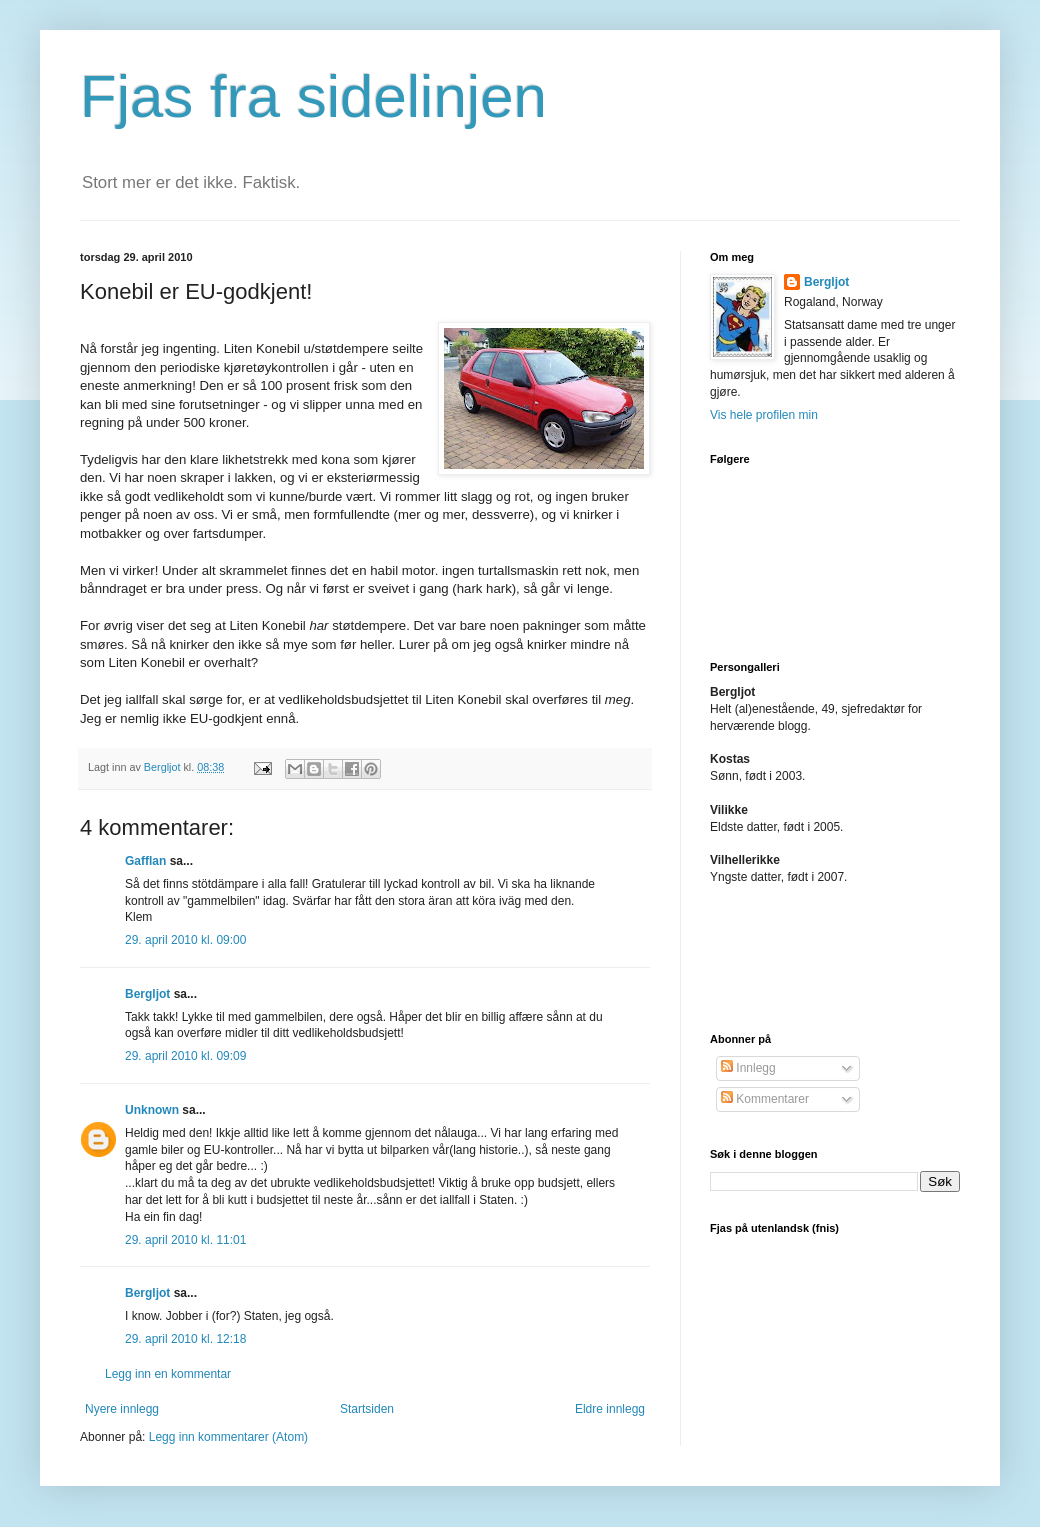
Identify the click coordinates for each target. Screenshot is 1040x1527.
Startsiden (367, 1409)
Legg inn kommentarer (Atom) (228, 1437)
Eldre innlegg (610, 1409)
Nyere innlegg (122, 1409)
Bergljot (147, 994)
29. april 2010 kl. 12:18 (185, 1339)
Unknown (152, 1110)
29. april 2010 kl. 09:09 (185, 1056)
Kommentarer (765, 1099)
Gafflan (145, 861)
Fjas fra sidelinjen (313, 96)
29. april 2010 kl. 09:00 (185, 940)
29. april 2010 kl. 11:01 (185, 1240)
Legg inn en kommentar (168, 1374)
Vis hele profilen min (764, 415)
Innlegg (748, 1068)
